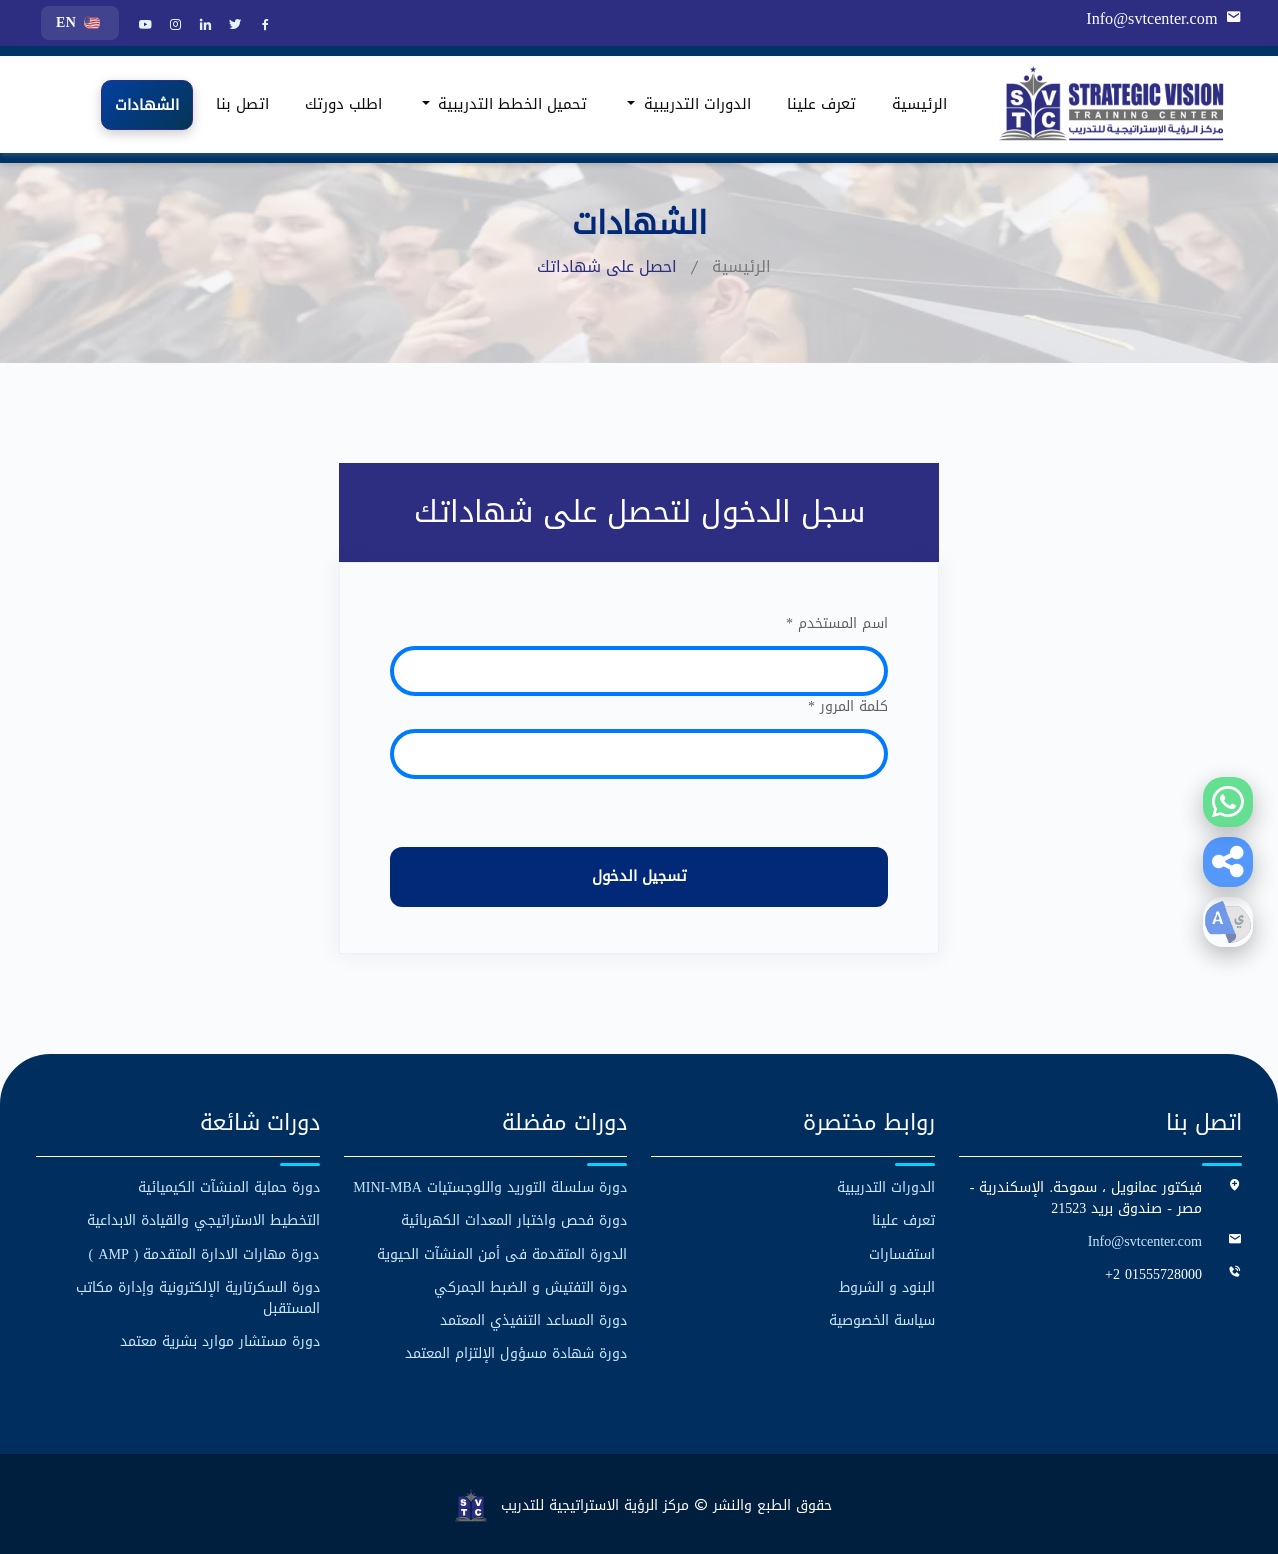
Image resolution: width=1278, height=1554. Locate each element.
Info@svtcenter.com (1153, 19)
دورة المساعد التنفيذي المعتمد (533, 1319)
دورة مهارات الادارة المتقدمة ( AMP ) (204, 1253)
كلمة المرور (848, 706)
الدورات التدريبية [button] (695, 104)
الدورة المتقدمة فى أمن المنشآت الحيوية (502, 1253)
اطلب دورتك (343, 104)
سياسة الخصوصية (882, 1319)
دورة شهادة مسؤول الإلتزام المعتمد (516, 1352)
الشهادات (147, 105)
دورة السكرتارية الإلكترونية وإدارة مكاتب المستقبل (198, 1297)
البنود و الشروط (887, 1286)
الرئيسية (919, 104)
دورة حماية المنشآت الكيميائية (229, 1187)
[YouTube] (143, 26)
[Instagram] (173, 26)
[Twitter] (233, 26)
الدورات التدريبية (886, 1187)
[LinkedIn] (203, 26)
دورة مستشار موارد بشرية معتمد (220, 1340)
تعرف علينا (821, 104)
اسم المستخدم (837, 623)
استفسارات (902, 1253)
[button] (1228, 862)
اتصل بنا (242, 104)
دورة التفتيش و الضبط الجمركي (530, 1286)
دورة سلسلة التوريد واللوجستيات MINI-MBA (490, 1187)
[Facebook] (263, 26)
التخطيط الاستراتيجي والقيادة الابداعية (203, 1220)
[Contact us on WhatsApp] (1228, 802)
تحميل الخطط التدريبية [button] (510, 104)
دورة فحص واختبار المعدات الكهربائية (514, 1220)
